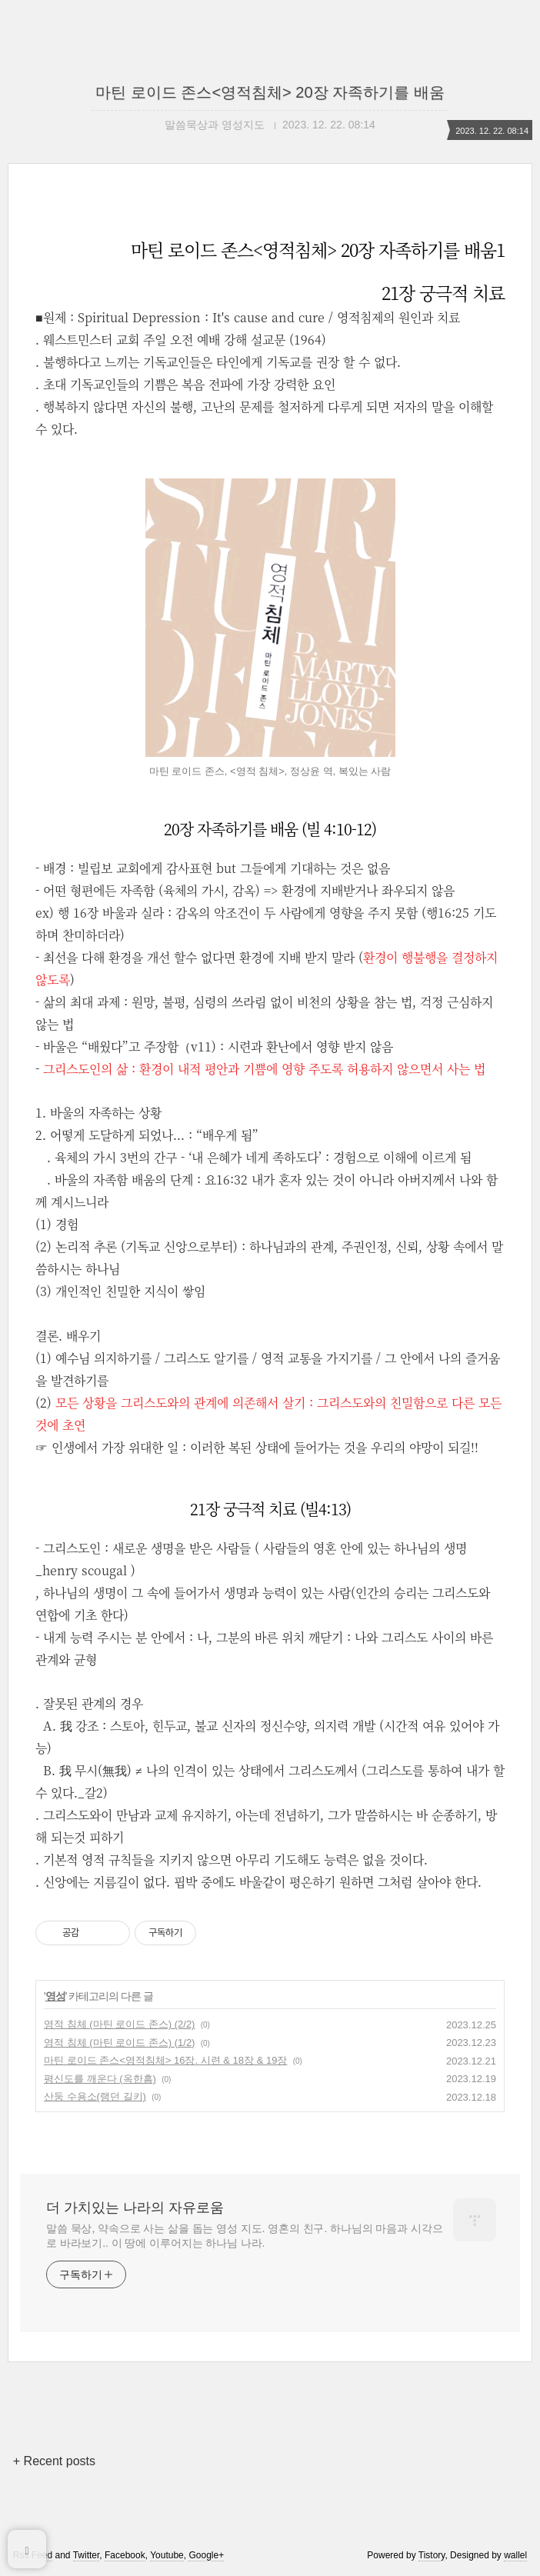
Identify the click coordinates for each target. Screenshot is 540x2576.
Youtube (167, 2555)
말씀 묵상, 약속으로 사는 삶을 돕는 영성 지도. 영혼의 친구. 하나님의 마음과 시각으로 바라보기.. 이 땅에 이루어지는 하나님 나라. (244, 2235)
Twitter (86, 2555)
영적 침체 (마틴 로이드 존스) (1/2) (119, 2042)
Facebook (125, 2555)
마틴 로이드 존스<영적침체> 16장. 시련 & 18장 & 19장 (165, 2060)
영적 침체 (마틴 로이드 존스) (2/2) (119, 2024)
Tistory (431, 2555)
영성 (55, 1996)
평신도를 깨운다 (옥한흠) (100, 2078)
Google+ (206, 2555)
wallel (515, 2555)
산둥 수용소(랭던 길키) (95, 2096)
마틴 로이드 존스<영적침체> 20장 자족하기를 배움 (269, 92)
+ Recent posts (54, 2461)
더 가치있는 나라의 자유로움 (135, 2207)
